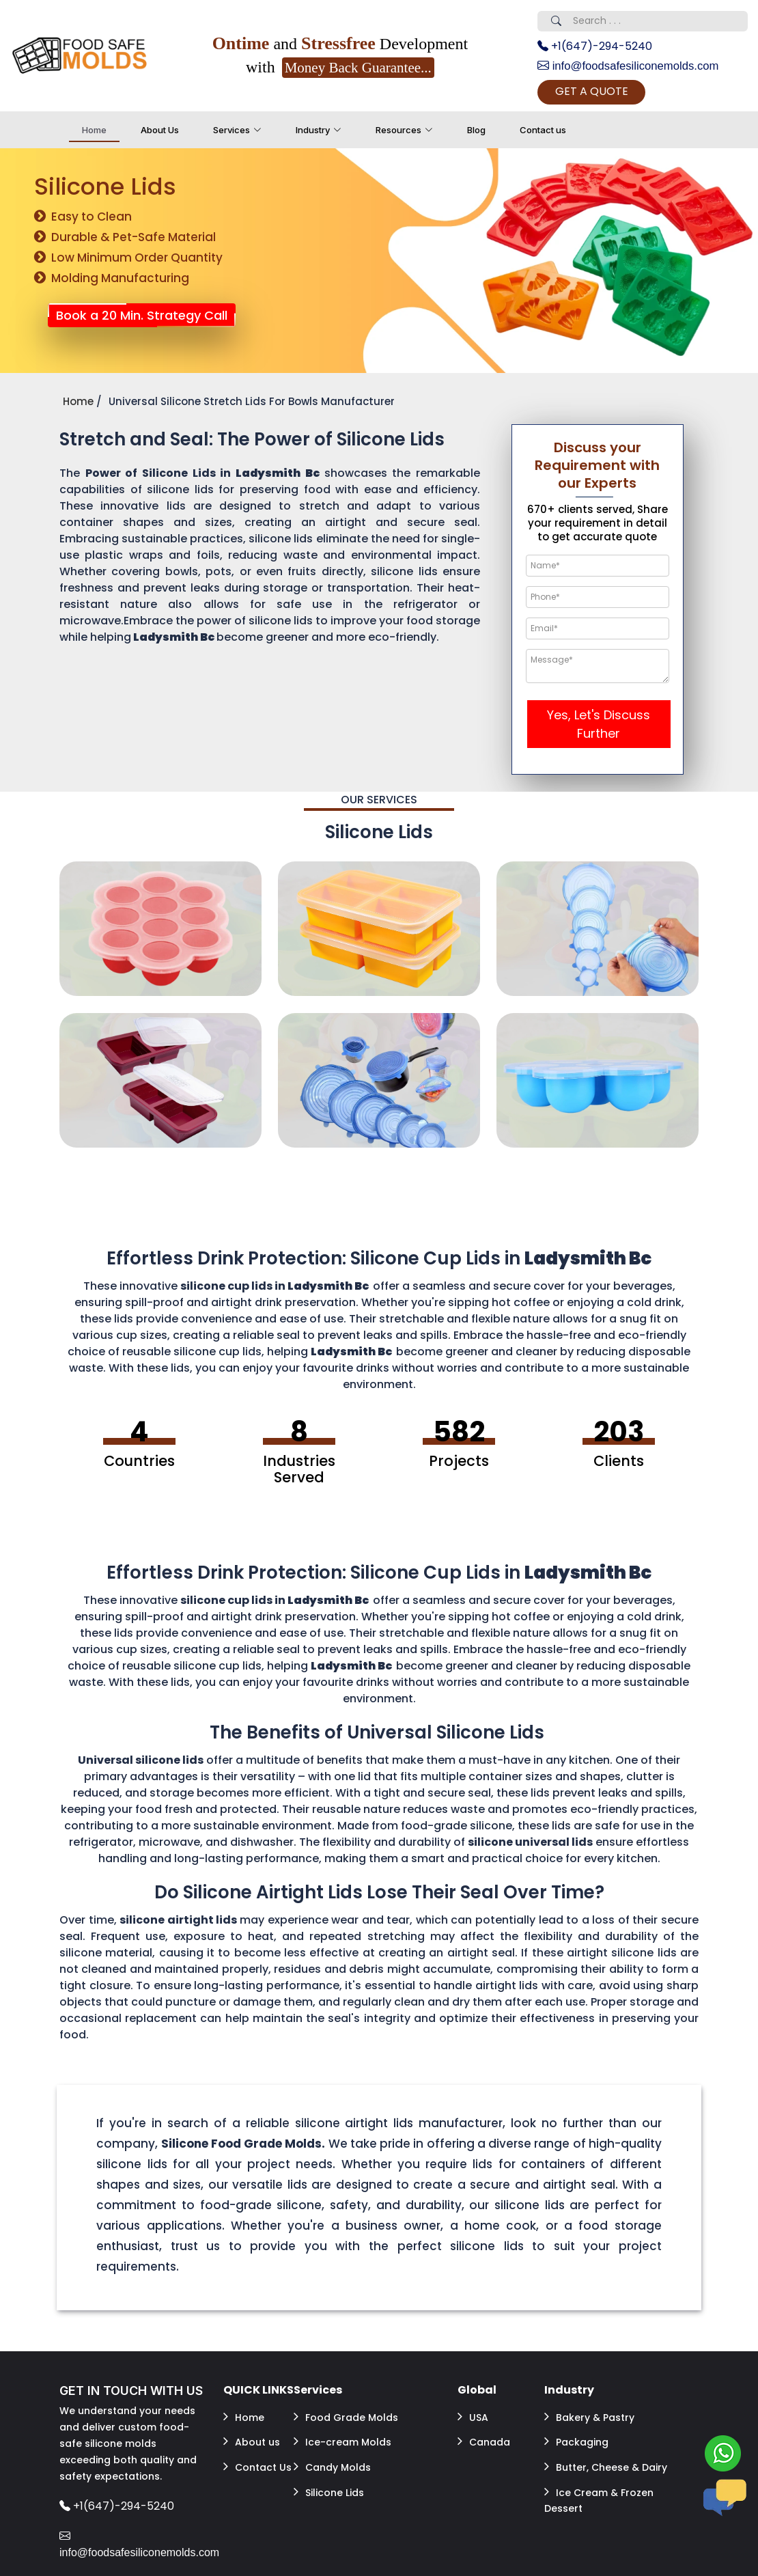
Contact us (543, 132)
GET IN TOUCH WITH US (131, 2393)
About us (251, 2437)
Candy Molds (332, 2457)
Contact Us (257, 2457)
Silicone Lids (329, 2478)
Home (94, 132)
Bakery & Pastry (589, 2416)
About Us (160, 132)
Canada (484, 2437)
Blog (476, 132)
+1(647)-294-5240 (594, 46)
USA (473, 2416)
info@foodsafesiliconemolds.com (635, 66)
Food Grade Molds (346, 2416)
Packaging (576, 2437)
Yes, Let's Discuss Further (598, 727)
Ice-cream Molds (342, 2437)
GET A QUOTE (611, 92)
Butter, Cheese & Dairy (605, 2457)
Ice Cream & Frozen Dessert (599, 2486)
